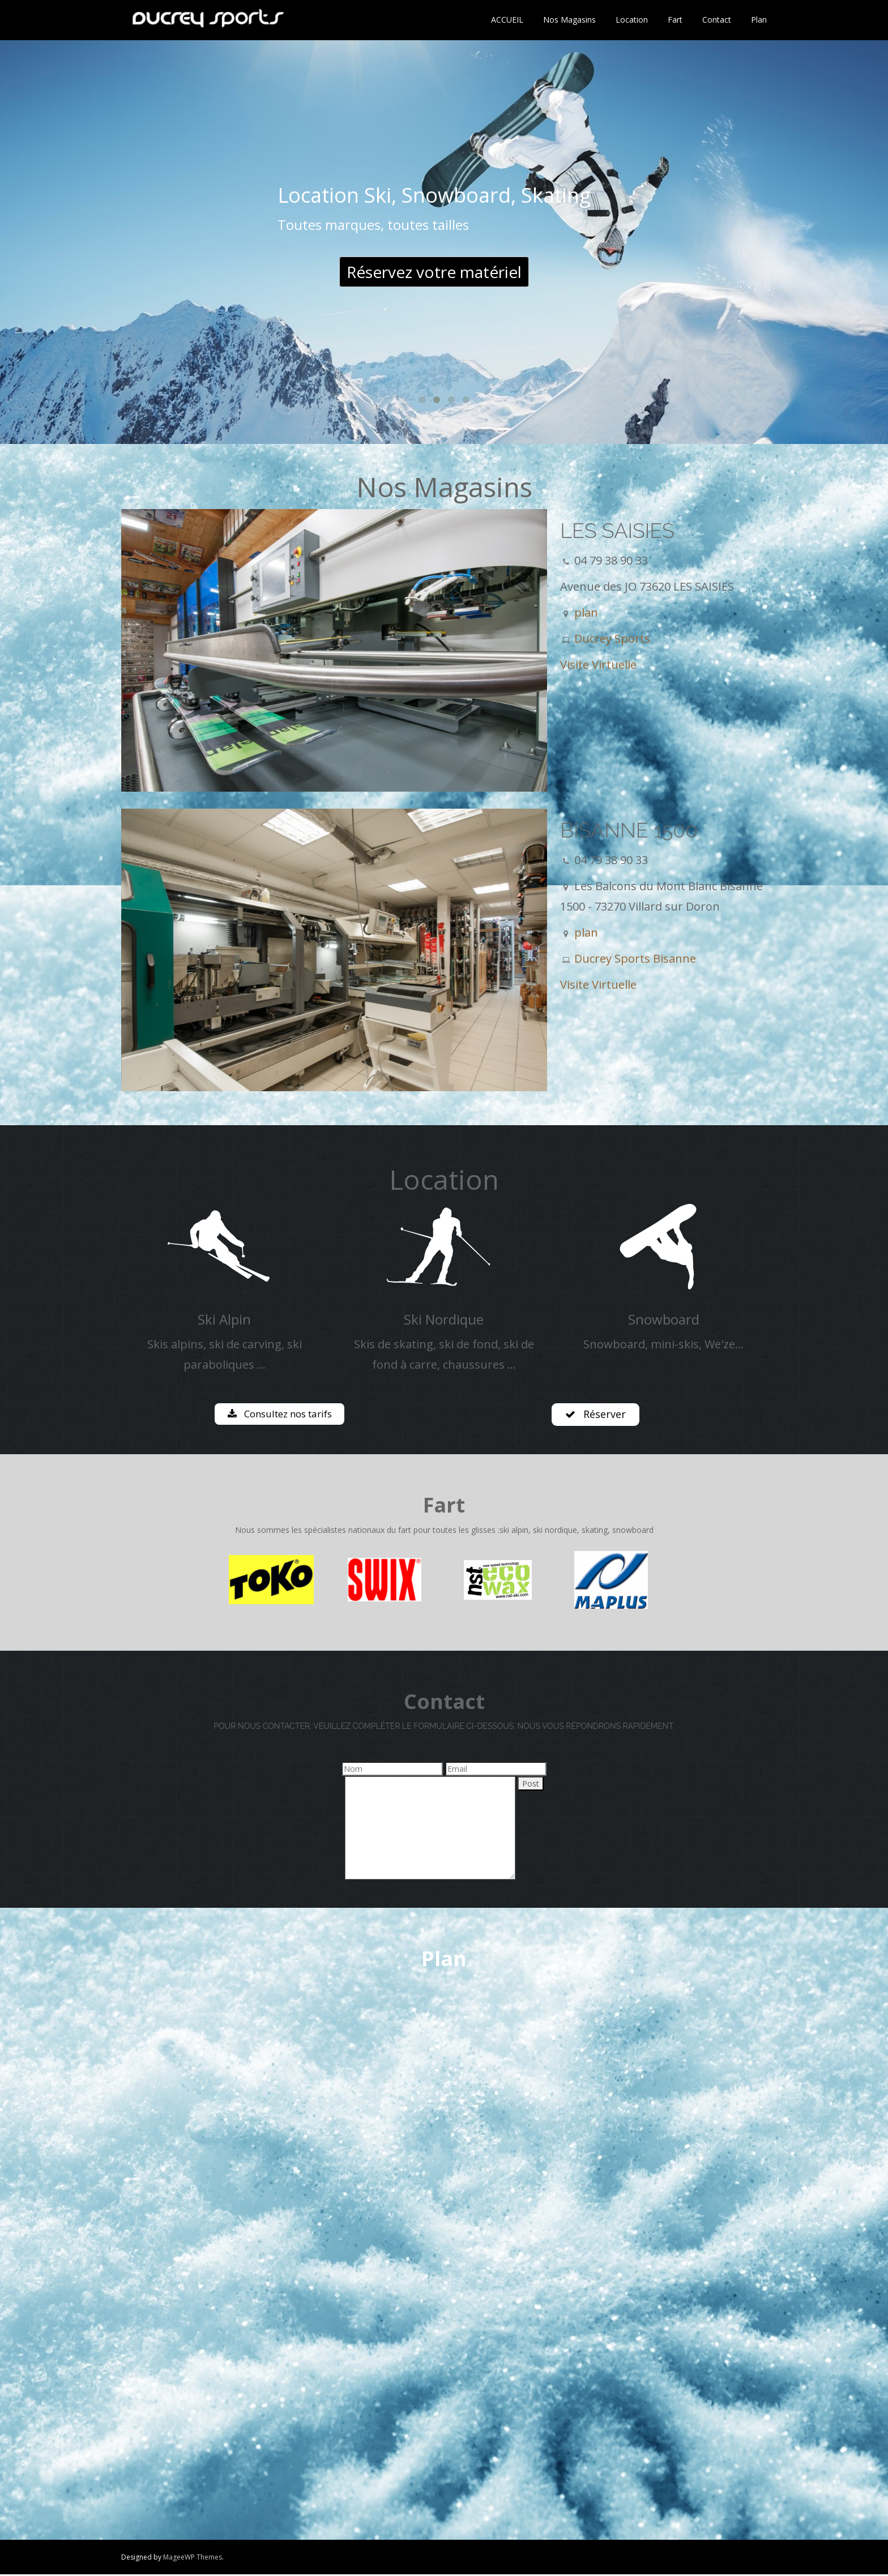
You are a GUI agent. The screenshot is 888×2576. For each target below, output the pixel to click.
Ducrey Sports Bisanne (635, 958)
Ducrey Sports (612, 638)
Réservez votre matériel (434, 272)
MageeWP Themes (192, 2559)
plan (586, 612)
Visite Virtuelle (598, 664)
